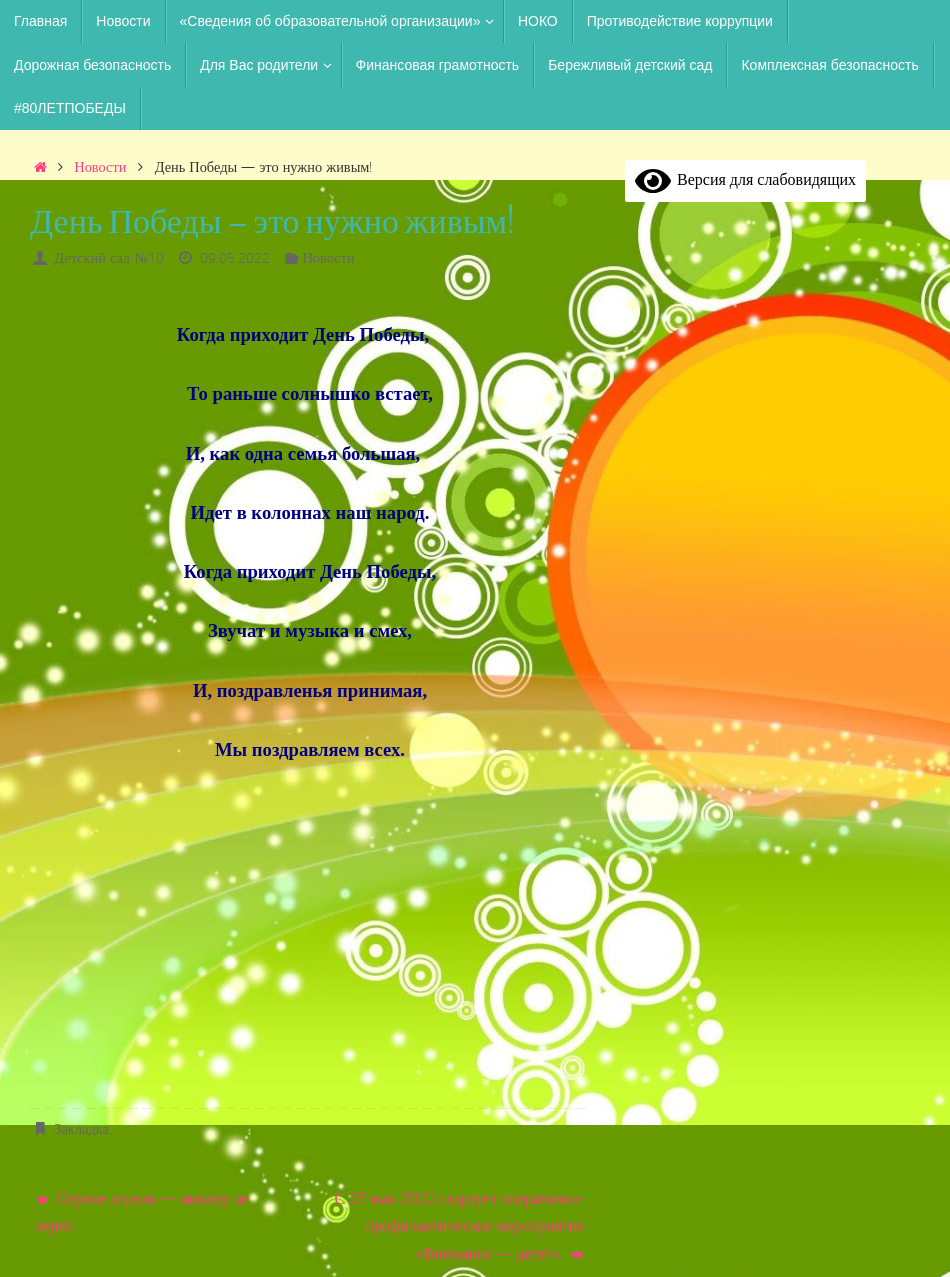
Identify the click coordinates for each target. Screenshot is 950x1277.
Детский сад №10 (109, 257)
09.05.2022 (235, 257)
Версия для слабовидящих (745, 179)
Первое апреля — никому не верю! (143, 1211)
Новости (100, 166)
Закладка (81, 1128)
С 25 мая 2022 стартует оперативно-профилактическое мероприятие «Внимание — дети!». (459, 1225)
